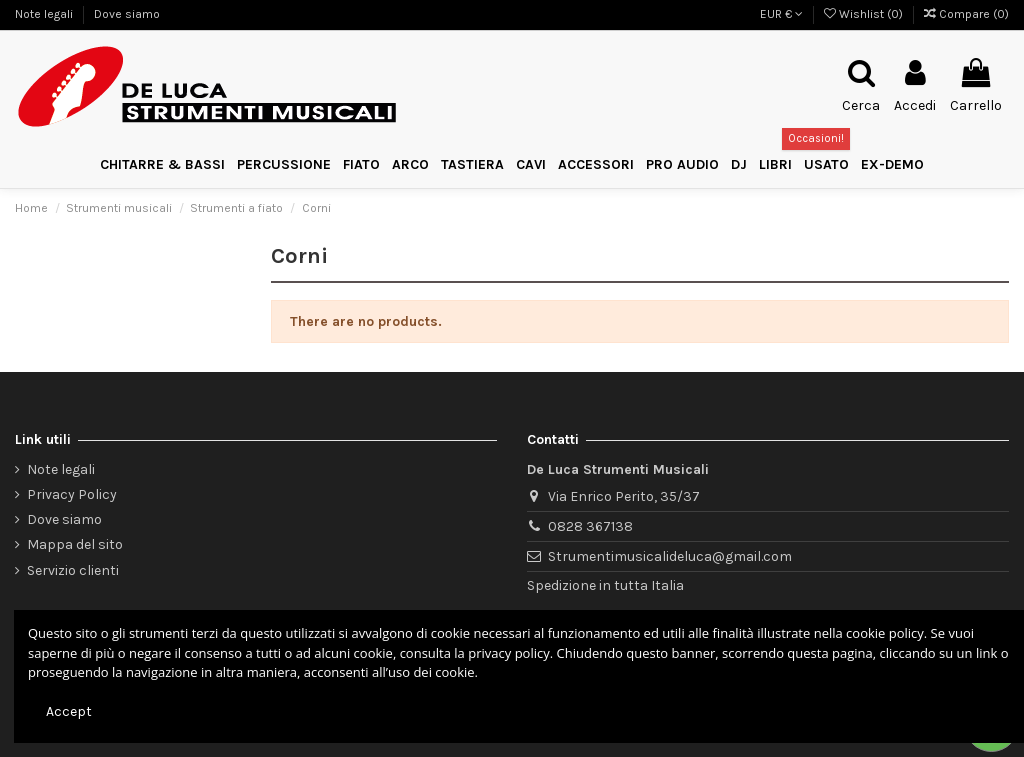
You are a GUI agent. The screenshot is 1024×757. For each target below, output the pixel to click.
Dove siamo (127, 14)
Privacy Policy (72, 494)
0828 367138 (590, 526)
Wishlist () (865, 14)
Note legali (45, 14)
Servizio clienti (73, 570)
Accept (69, 711)
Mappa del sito (75, 544)
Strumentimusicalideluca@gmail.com (670, 556)
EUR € (781, 14)
